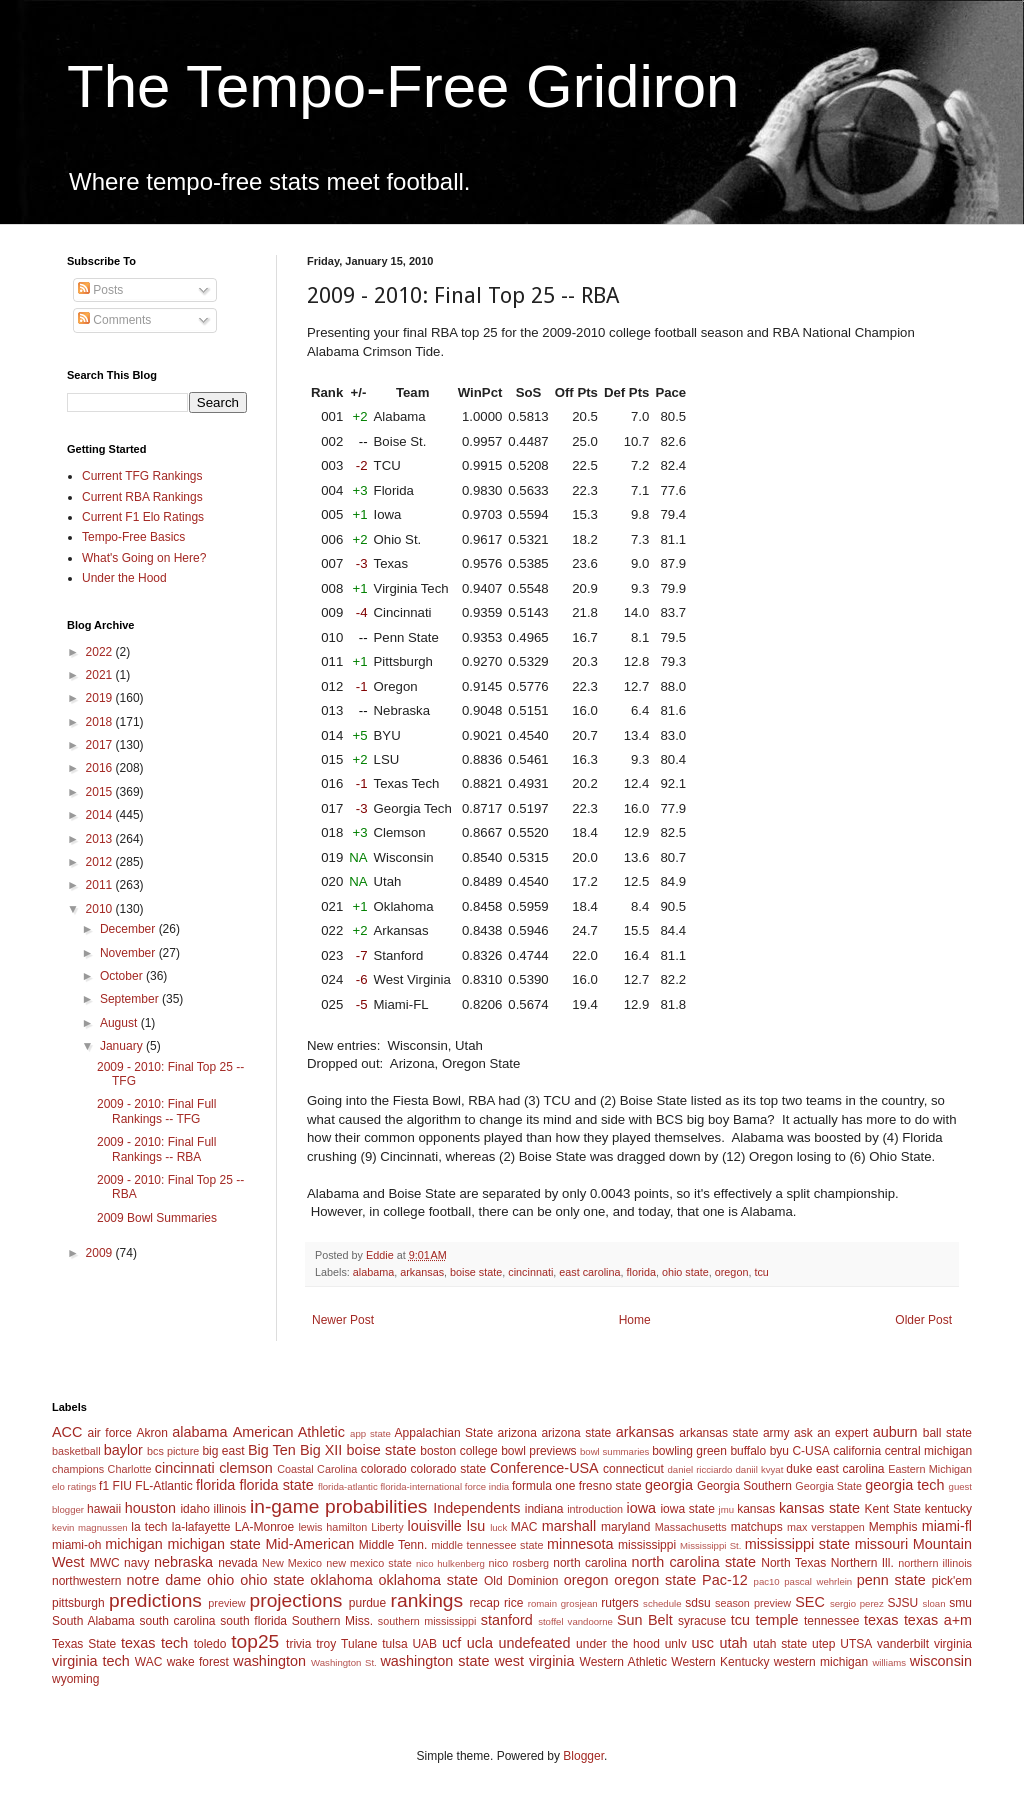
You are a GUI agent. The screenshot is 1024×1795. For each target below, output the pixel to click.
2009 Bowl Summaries (157, 1218)
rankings (427, 1600)
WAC (149, 1662)
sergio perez (857, 1603)
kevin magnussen (90, 1527)
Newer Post (343, 1320)
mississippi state (797, 1544)
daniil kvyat (759, 1469)
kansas (756, 1509)
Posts (100, 290)
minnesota (580, 1544)
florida (641, 1272)
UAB (424, 1644)
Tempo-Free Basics (133, 537)
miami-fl (947, 1526)
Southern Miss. (332, 1621)
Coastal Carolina (317, 1469)
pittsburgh (78, 1603)
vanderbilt (903, 1644)
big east (223, 1451)
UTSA (856, 1644)
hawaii (104, 1509)
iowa (641, 1508)
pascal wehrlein (818, 1581)
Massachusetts (691, 1527)
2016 (101, 768)
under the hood (618, 1644)
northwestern (86, 1581)
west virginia (534, 1661)
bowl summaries (614, 1451)
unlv (676, 1644)
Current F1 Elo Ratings (143, 517)
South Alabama (93, 1621)
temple (776, 1620)
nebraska (183, 1562)
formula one (543, 1486)
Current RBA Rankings (142, 497)
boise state (476, 1272)
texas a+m (938, 1620)
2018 (101, 722)
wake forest (198, 1662)
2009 (101, 1253)
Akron (151, 1433)
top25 (255, 1641)
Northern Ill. (862, 1563)
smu (960, 1603)
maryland (625, 1527)
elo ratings (74, 1486)
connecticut (633, 1469)
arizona (517, 1433)
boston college (458, 1451)
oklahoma (341, 1580)
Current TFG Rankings (142, 476)
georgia (669, 1485)
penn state (891, 1580)
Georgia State (828, 1486)
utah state (780, 1644)
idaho (194, 1509)
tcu (761, 1272)
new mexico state (369, 1563)
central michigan (928, 1451)
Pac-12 (725, 1580)
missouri (882, 1544)
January (123, 1046)
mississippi (647, 1545)
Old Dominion (521, 1581)
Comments (114, 320)
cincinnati (530, 1272)
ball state (947, 1433)
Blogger (583, 1756)
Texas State (84, 1644)
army (776, 1433)
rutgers (619, 1603)
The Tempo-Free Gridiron (403, 86)
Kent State (892, 1509)
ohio (220, 1580)
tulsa (394, 1644)
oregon (732, 1272)
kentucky (948, 1509)
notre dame (164, 1580)
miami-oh (76, 1545)
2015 (101, 792)
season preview (753, 1603)
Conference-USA (544, 1468)
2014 (101, 815)
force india (487, 1486)
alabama (373, 1272)
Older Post (923, 1320)
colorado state (448, 1469)
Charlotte (130, 1469)
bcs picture (173, 1451)
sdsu (697, 1603)
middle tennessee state (487, 1545)
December (129, 929)
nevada (237, 1563)
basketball (76, 1451)
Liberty (387, 1527)
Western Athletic (623, 1662)
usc (703, 1643)
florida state (276, 1485)
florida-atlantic (348, 1486)
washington (269, 1661)
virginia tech (91, 1661)
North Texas (793, 1563)
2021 (101, 675)
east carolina (589, 1272)
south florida (253, 1621)
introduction (595, 1509)
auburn (895, 1432)
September (131, 999)
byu (779, 1451)
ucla (480, 1643)
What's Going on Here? (144, 558)
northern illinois (935, 1563)
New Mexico (292, 1563)
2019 (101, 698)
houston (150, 1508)
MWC (105, 1563)
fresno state (610, 1486)
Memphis (893, 1527)
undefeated (535, 1643)
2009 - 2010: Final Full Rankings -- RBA (156, 1149)
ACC (67, 1432)
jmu (726, 1509)
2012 (101, 862)
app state (370, 1433)
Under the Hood (124, 578)
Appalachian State (444, 1433)
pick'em (952, 1581)
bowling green (689, 1451)
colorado (384, 1469)
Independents (476, 1508)
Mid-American (309, 1544)
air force (110, 1433)
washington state (434, 1661)
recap (485, 1603)
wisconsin (941, 1661)
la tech (149, 1527)
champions (78, 1469)
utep (823, 1644)
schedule (662, 1603)
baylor (123, 1450)
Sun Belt (645, 1620)
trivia (298, 1644)
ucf (451, 1643)
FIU (122, 1486)
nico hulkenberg (450, 1563)
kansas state (819, 1508)
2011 (101, 885)
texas (881, 1620)
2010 (101, 909)
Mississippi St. (710, 1545)
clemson (246, 1468)
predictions (155, 1600)
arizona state (576, 1433)
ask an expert (831, 1433)
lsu (476, 1526)
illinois (230, 1509)
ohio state (685, 1272)
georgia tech (904, 1485)
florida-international (421, 1486)
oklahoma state (428, 1580)
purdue (367, 1603)
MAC (524, 1527)
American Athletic (289, 1432)
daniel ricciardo (700, 1469)
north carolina (590, 1563)
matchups (757, 1527)
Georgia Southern (744, 1486)
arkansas (422, 1272)
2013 (101, 839)
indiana (544, 1509)
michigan (134, 1544)
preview (226, 1603)
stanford (507, 1620)
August (120, 1023)
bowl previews (538, 1451)
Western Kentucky (720, 1662)
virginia (953, 1644)
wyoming (75, 1679)
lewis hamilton (332, 1527)
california (857, 1451)
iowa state (687, 1509)
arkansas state (718, 1433)
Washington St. (344, 1662)
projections (296, 1600)
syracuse (702, 1621)
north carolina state (694, 1562)
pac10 (767, 1581)
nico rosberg (519, 1563)
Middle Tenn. (393, 1545)
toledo (210, 1644)
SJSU (903, 1603)
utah (733, 1643)
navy (136, 1563)
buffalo (748, 1451)
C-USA (810, 1451)
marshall (569, 1526)
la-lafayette (201, 1527)
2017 (101, 745)
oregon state (655, 1580)
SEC (810, 1602)
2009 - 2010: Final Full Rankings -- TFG (156, 1111)
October (123, 976)
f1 (104, 1486)
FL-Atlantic (163, 1486)
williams (889, 1662)
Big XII (321, 1450)
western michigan (821, 1662)
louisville (434, 1526)
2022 (101, 652)
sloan (934, 1603)
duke (799, 1469)
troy (326, 1644)
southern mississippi (427, 1621)
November (129, 953)
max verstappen (826, 1527)
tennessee (831, 1621)
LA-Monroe (264, 1527)
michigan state (213, 1544)
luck (498, 1527)
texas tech (154, 1643)
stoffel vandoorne (575, 1621)
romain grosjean (563, 1603)
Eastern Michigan (930, 1469)
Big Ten (272, 1450)
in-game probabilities (338, 1506)
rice (513, 1603)
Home (635, 1320)
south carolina (177, 1621)
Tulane (359, 1644)
